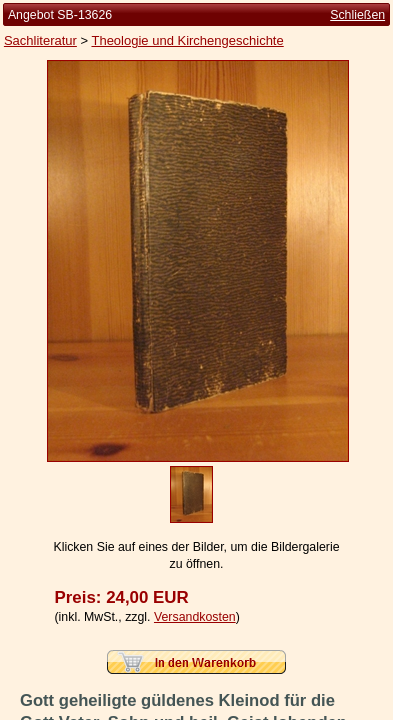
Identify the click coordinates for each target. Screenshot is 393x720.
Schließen (357, 15)
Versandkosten (195, 617)
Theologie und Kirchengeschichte (187, 40)
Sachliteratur (40, 40)
